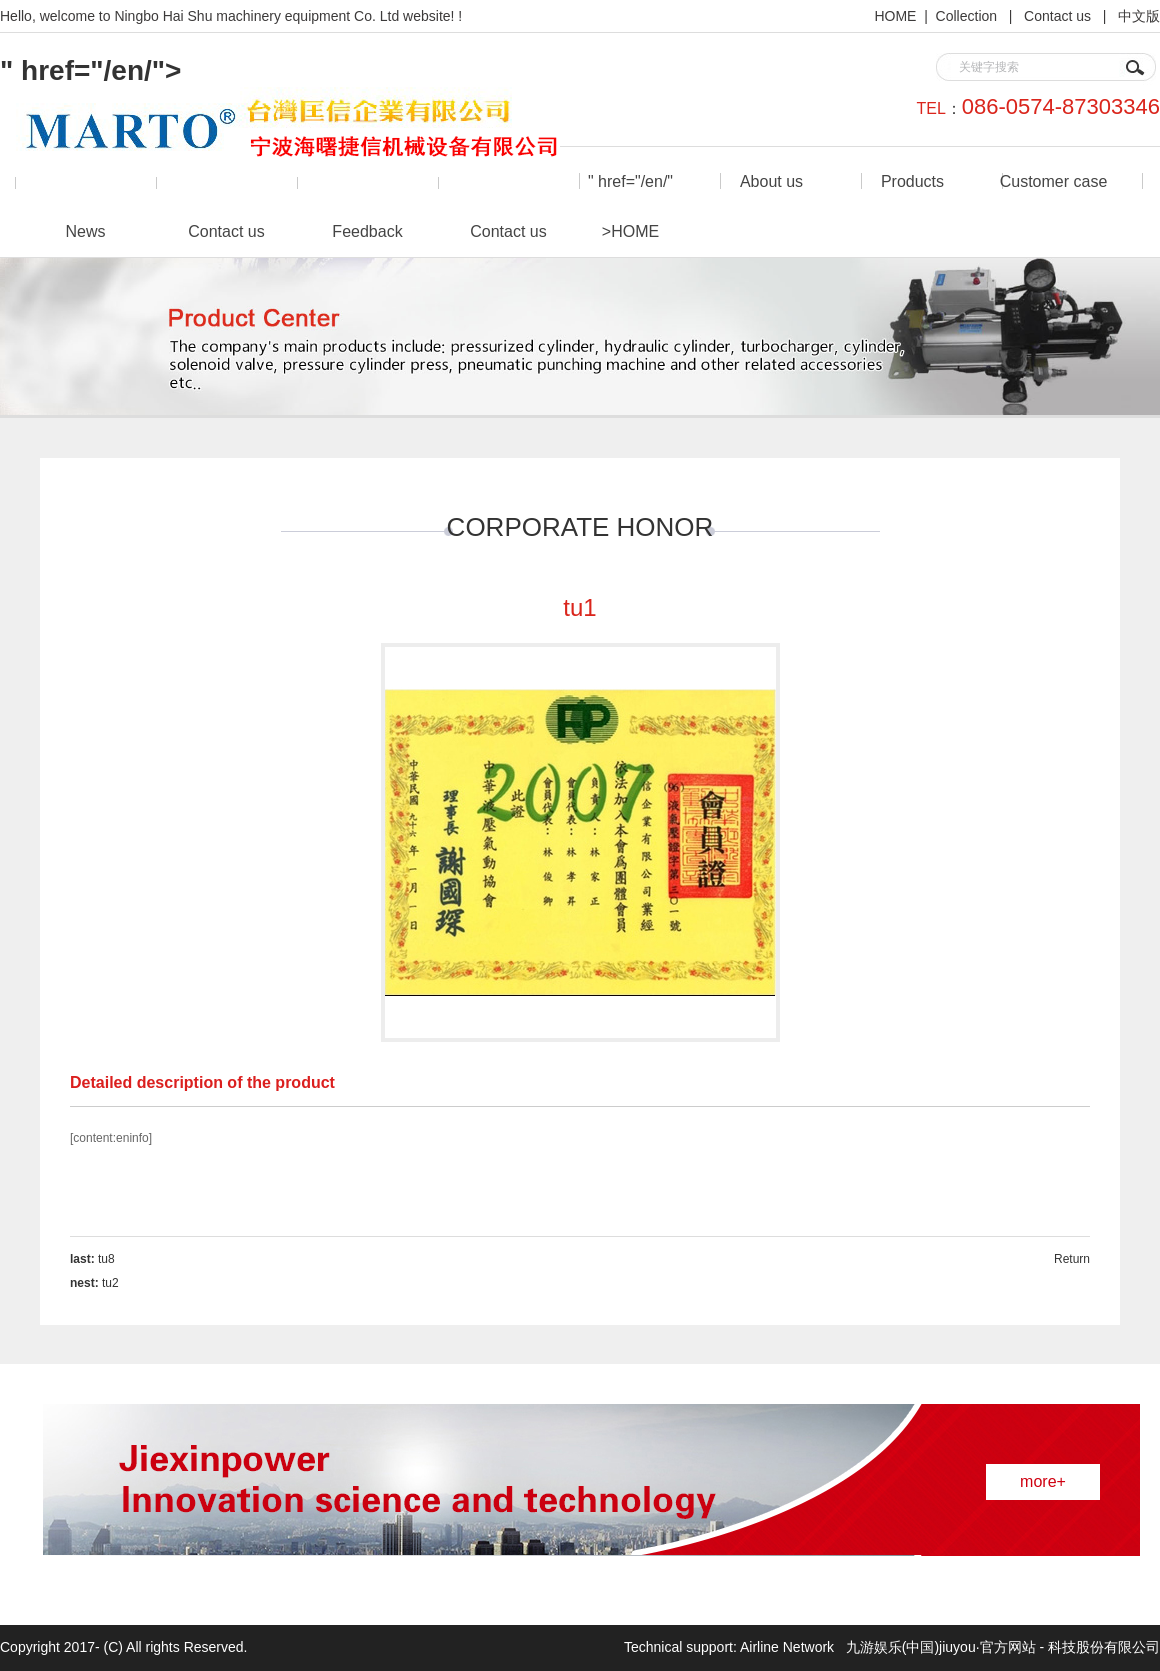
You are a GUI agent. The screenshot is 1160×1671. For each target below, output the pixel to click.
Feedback (367, 231)
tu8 (106, 1259)
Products (912, 181)
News (85, 231)
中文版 (1139, 16)
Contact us (1059, 16)
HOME (895, 16)
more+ (1043, 1481)
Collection (968, 16)
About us (771, 181)
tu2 (110, 1283)
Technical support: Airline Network (731, 1647)
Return (1072, 1259)
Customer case (1054, 181)
